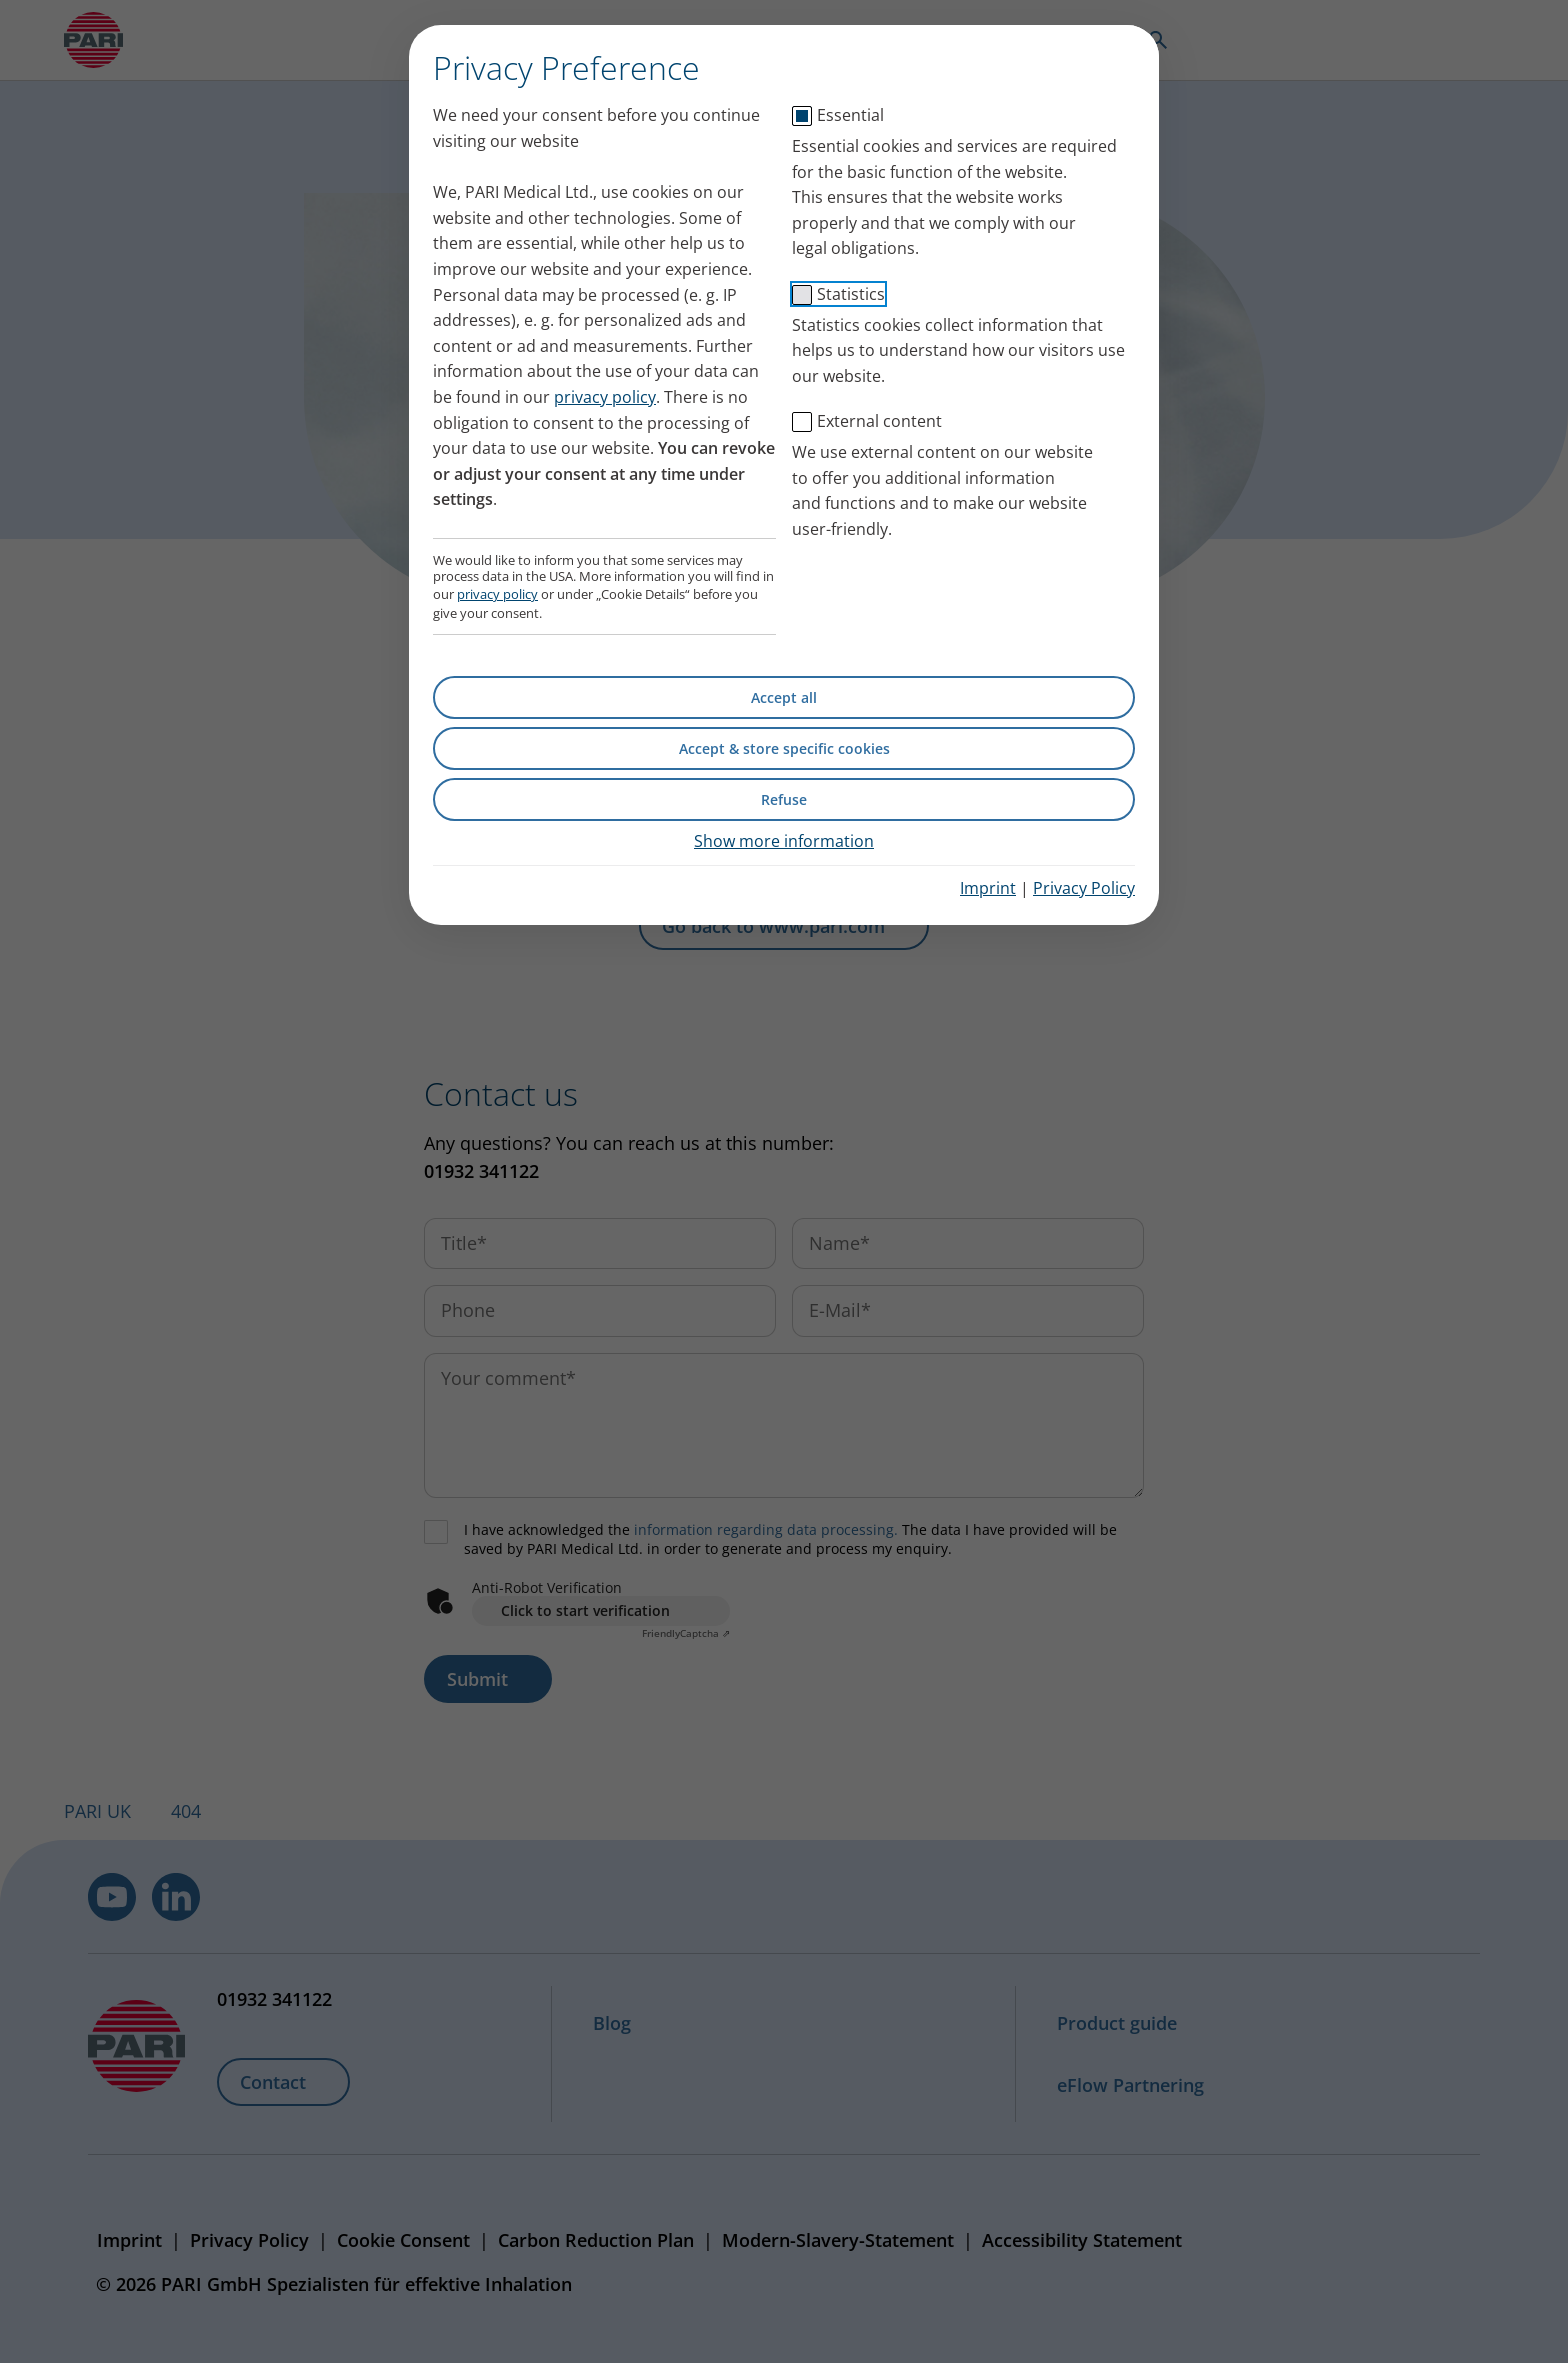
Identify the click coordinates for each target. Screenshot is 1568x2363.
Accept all (784, 697)
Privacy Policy (1084, 888)
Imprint (988, 888)
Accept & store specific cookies (784, 748)
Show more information (784, 841)
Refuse (784, 799)
